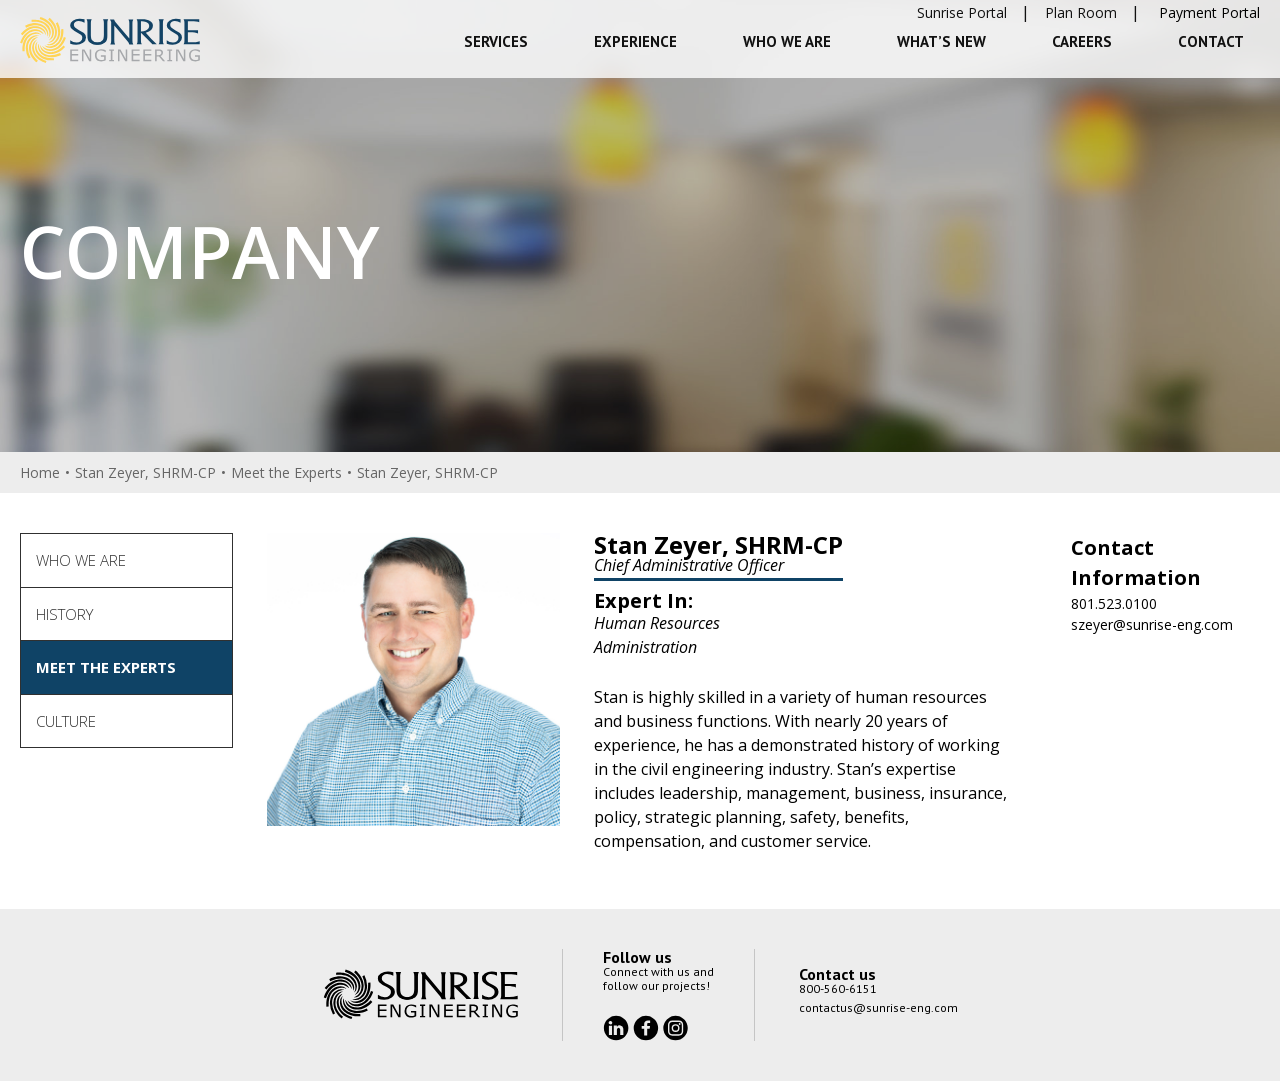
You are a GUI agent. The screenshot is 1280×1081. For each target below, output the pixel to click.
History (64, 614)
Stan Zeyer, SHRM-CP (145, 472)
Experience (635, 41)
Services (496, 41)
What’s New (941, 41)
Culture (66, 721)
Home (40, 472)
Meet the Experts (286, 472)
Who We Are (787, 41)
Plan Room (1081, 12)
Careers (1082, 41)
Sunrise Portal (962, 12)
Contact (1211, 41)
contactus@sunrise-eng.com (878, 1007)
